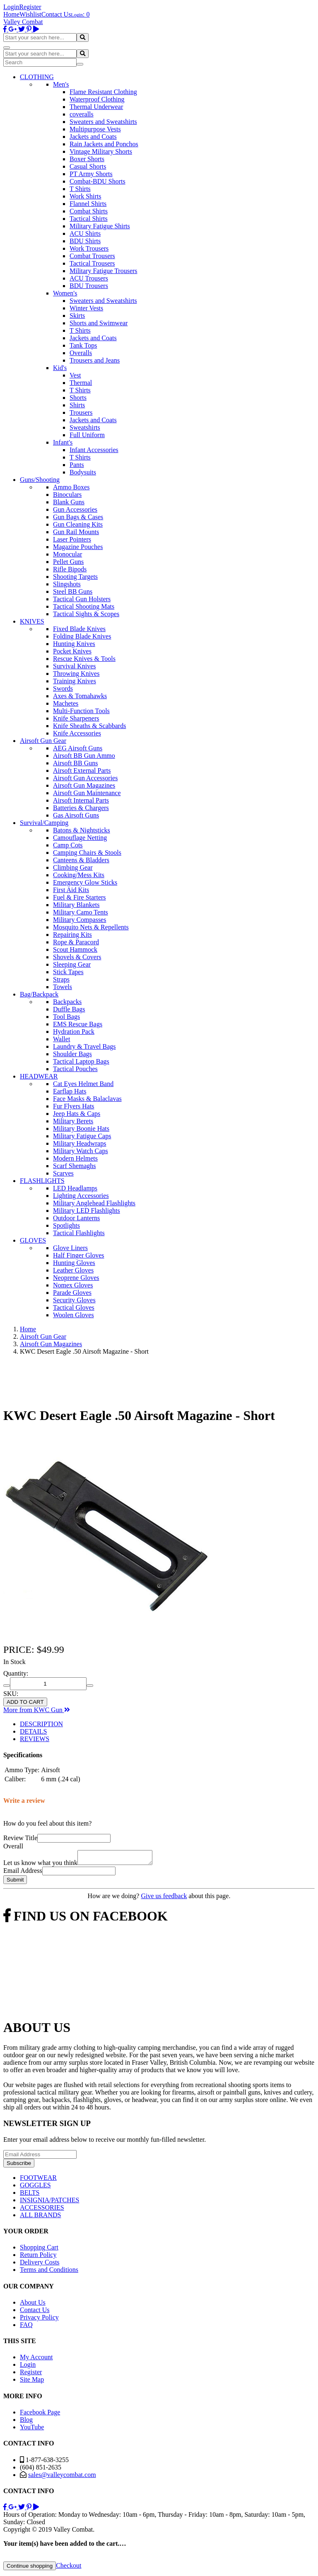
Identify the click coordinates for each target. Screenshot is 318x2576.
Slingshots (67, 584)
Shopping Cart (39, 2249)
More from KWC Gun (36, 1709)
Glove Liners (70, 1247)
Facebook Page (40, 2414)
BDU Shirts (85, 240)
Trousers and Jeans (95, 360)
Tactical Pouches (75, 1068)
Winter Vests (86, 308)
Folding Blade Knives (82, 636)
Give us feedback (164, 1898)
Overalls (81, 352)
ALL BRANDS (40, 2217)
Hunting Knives (74, 643)
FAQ (26, 2327)
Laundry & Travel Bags (84, 1046)
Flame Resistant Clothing (103, 91)
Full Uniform (87, 434)
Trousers (81, 412)
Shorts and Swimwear (99, 323)
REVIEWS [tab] (34, 1738)
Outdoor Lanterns (76, 1217)
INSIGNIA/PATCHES (49, 2202)
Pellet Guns (68, 561)
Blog (26, 2422)
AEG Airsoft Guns (77, 748)
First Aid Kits (71, 889)
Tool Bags (66, 1016)
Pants (77, 464)
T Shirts (80, 188)
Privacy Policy (39, 2319)
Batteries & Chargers (81, 807)
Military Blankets (76, 904)
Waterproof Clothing (97, 99)
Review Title (20, 1837)
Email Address (22, 1873)
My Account (36, 2359)
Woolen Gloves (73, 1314)
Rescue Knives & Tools (84, 658)
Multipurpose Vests (95, 129)
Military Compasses (79, 919)
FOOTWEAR (38, 2180)
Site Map (32, 2381)
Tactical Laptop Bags (81, 1061)
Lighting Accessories (81, 1195)
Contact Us (56, 14)
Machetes (65, 703)
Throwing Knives (76, 673)
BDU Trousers (89, 285)
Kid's (60, 367)
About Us (33, 2304)
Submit (15, 1882)
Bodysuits (83, 472)
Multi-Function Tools (81, 710)
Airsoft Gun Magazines (84, 785)
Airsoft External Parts (82, 770)
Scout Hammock (75, 949)
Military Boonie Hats (81, 1128)
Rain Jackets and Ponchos (104, 144)
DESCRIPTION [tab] (41, 1723)
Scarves (63, 1173)
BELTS (29, 2195)
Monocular (67, 554)
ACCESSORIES (42, 2209)
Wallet (61, 1038)
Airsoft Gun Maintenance (87, 792)
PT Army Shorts (91, 173)
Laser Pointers (72, 539)
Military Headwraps (79, 1143)
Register (30, 6)
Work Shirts (85, 196)
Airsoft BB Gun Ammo (84, 755)
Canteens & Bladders (81, 860)
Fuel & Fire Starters (79, 897)
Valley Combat (23, 21)
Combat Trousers (92, 255)
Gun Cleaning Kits (78, 524)
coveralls (82, 114)
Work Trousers (89, 248)
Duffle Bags (69, 1009)
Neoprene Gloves (76, 1277)
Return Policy (38, 2257)
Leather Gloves (73, 1270)
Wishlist (30, 14)
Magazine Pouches (78, 546)
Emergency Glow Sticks (85, 882)
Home (11, 14)
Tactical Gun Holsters (82, 598)
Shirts (77, 405)
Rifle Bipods (70, 569)
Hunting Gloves (74, 1262)
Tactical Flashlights (79, 1232)
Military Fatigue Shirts (100, 226)
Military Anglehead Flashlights (94, 1203)
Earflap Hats (69, 1091)
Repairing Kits (72, 934)
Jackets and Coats (93, 136)
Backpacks (67, 1001)
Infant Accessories (94, 449)
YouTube (32, 2429)
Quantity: (15, 1673)
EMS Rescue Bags (77, 1024)
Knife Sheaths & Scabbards (89, 725)
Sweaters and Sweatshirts (103, 121)
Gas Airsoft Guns (76, 815)
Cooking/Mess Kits (78, 874)
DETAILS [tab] (33, 1731)
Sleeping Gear (72, 964)
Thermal (81, 382)
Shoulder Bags (72, 1053)
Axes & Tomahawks (80, 695)
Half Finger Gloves (78, 1255)
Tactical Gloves (73, 1307)
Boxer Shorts (87, 158)
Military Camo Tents (80, 912)
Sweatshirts (85, 427)
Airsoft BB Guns (75, 763)
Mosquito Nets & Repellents (91, 927)
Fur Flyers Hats (73, 1106)
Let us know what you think (40, 1865)
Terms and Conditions (49, 2272)
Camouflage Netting (80, 837)
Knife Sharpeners (76, 718)
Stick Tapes (68, 971)
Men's (61, 84)
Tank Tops (83, 345)
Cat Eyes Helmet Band (83, 1083)
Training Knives (74, 681)
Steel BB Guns (72, 591)
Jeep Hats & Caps (76, 1113)
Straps (61, 979)
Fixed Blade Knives (79, 628)
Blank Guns (68, 502)
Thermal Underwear (96, 106)
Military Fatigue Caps (82, 1135)
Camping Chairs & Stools (87, 852)
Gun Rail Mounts (76, 531)
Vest (75, 375)
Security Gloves (74, 1300)
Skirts (77, 315)
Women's (65, 293)
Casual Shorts (88, 166)
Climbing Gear (73, 867)
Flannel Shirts (88, 203)
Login (11, 6)
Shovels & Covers (77, 956)
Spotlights (66, 1225)
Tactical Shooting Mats (83, 606)
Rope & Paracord (76, 942)
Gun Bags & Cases (78, 516)
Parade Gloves (72, 1292)
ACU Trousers (89, 278)
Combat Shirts (89, 211)
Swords (63, 688)
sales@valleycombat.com (62, 2477)
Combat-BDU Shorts (97, 181)
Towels (62, 986)
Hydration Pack (73, 1031)
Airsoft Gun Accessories (85, 777)
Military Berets (73, 1121)
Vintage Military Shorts (101, 151)
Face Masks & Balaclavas (87, 1098)
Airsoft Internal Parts (81, 800)
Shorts (78, 397)
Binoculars (67, 494)
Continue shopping (30, 2568)
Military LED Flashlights (86, 1210)
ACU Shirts (85, 233)
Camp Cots (68, 845)
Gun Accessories (75, 509)
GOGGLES (35, 2187)
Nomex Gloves (73, 1285)
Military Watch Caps (80, 1150)
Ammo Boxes (71, 487)
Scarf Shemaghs (74, 1165)
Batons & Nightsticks (81, 830)
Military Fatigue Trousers (103, 270)
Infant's (62, 442)
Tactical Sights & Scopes (86, 613)
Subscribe (19, 2165)
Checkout (68, 2567)
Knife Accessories (77, 733)
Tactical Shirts (89, 218)
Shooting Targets (75, 576)
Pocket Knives (72, 651)
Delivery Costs (40, 2264)
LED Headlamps (75, 1188)
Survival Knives (74, 666)
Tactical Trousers (92, 263)
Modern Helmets (75, 1158)
